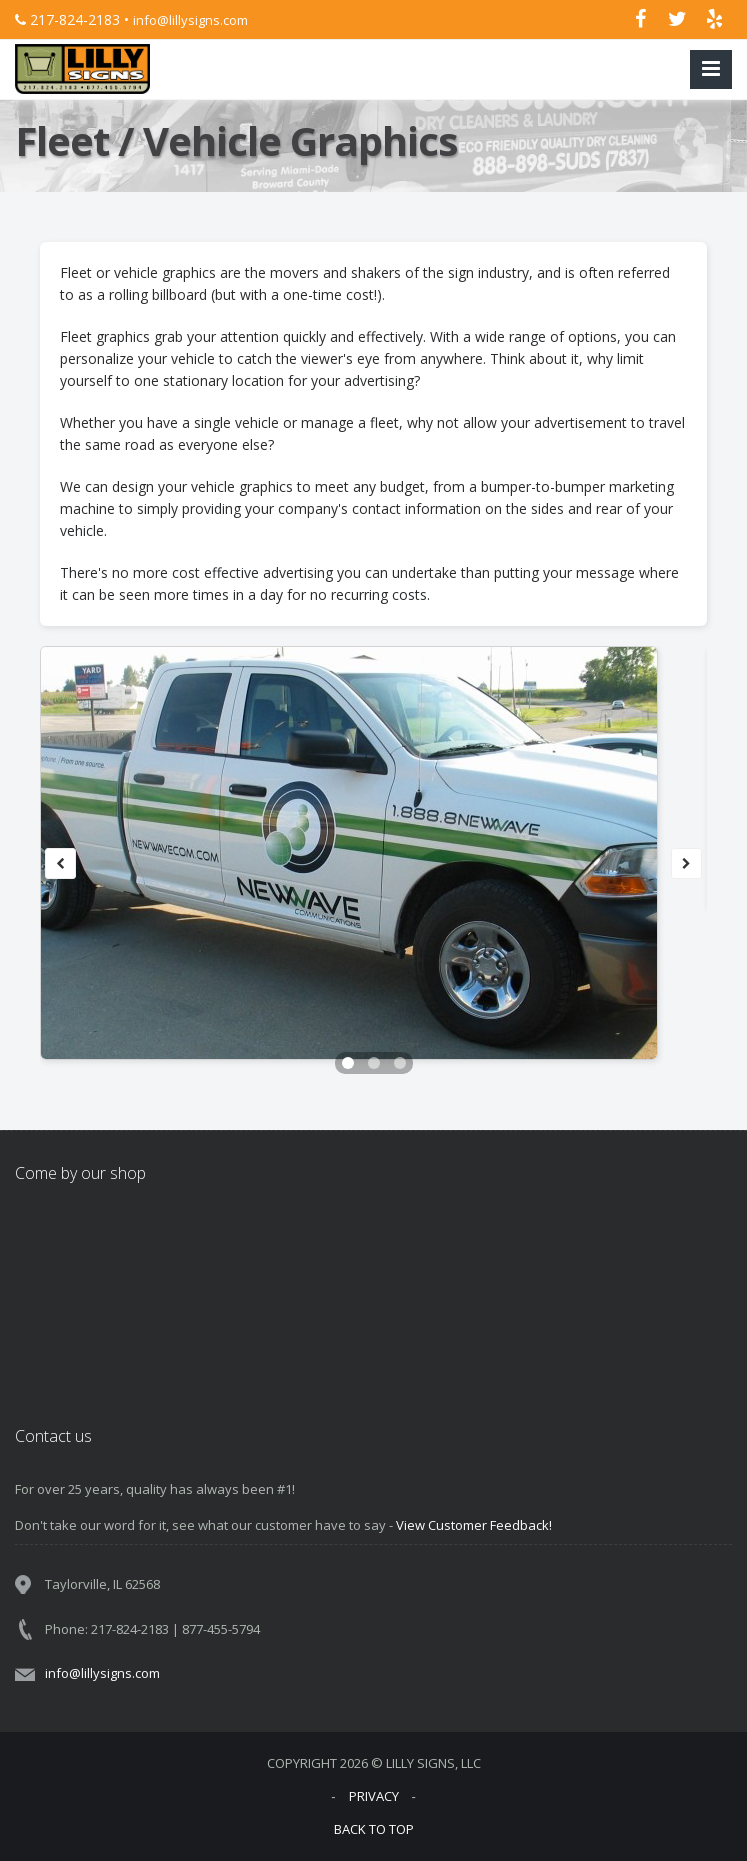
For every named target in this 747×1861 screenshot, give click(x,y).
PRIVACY (374, 1796)
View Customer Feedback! (474, 1525)
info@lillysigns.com (190, 20)
